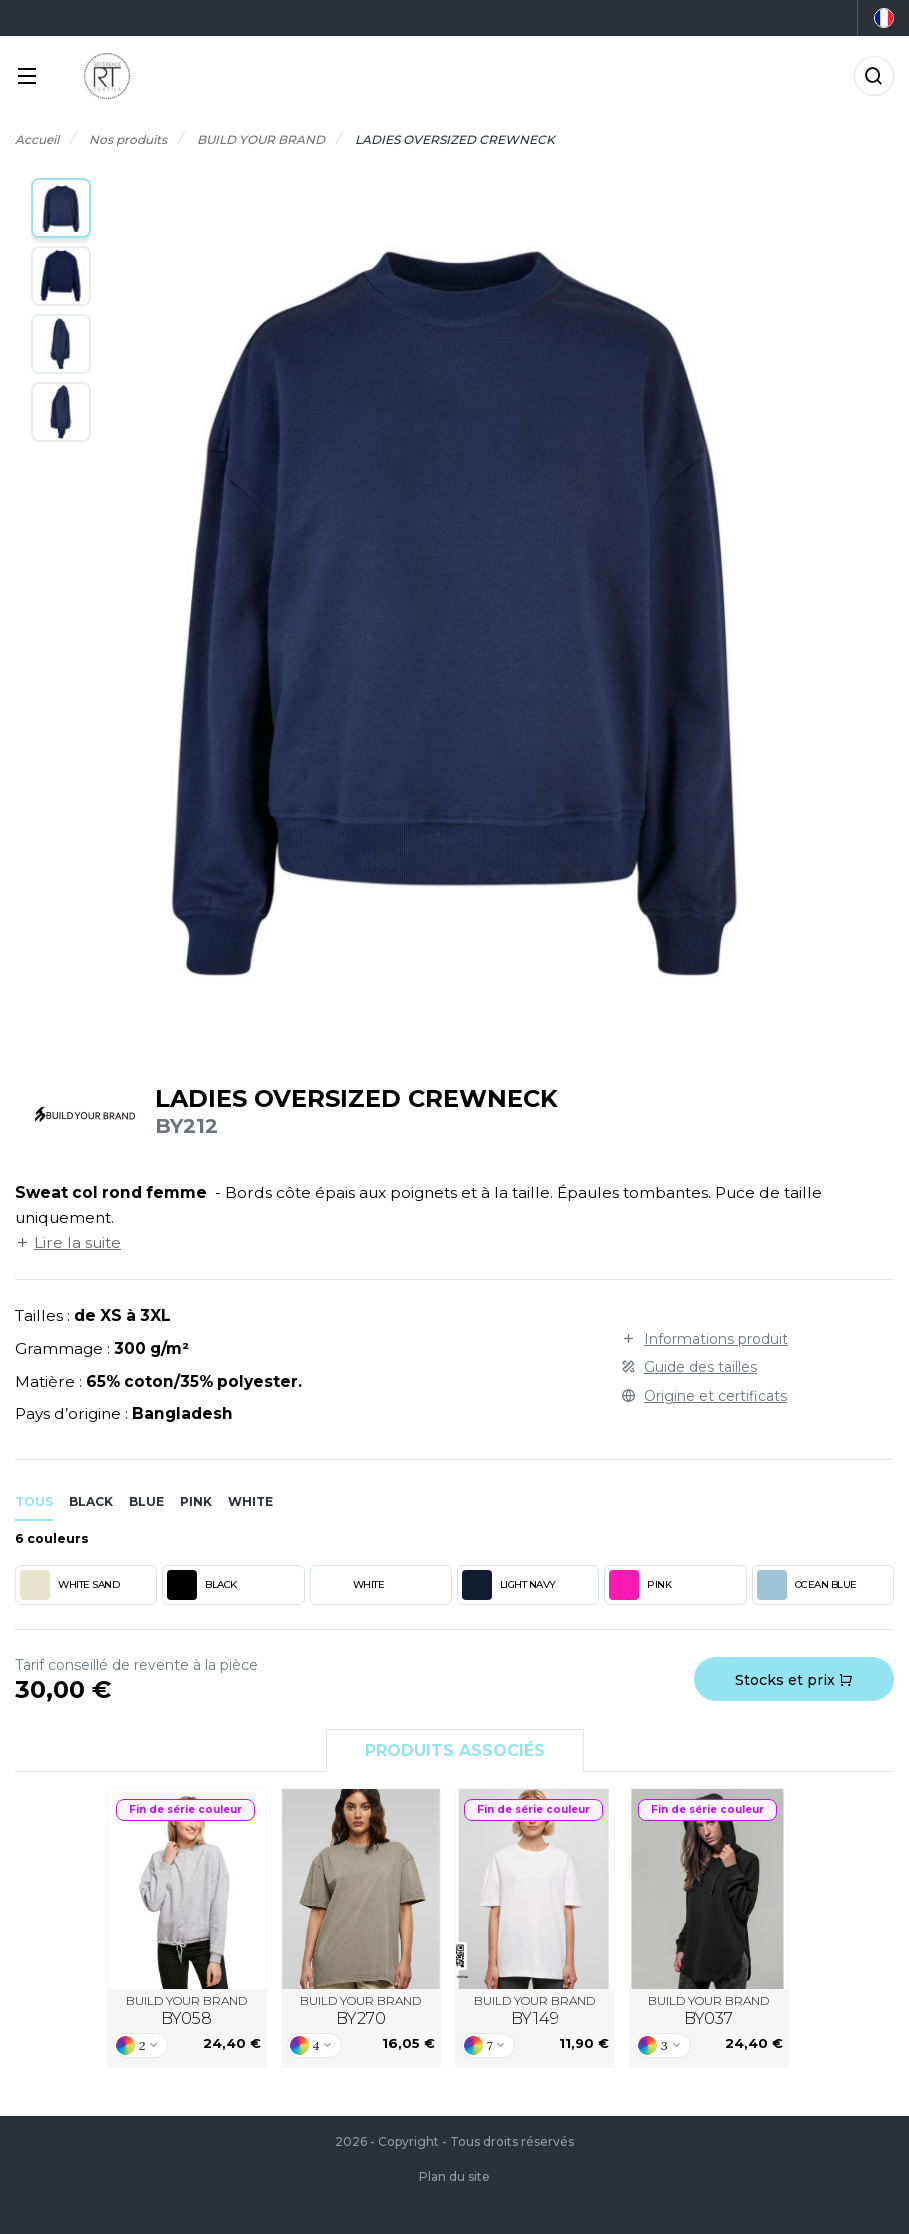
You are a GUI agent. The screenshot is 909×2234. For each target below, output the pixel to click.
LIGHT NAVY (509, 1585)
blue (146, 1501)
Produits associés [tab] (455, 1750)
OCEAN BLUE (807, 1585)
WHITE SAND (69, 1585)
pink (196, 1501)
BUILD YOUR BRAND (186, 2011)
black (91, 1501)
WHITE (350, 1585)
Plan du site (454, 2176)
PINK (640, 1585)
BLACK (202, 1585)
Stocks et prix (794, 1680)
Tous (34, 1501)
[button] (61, 208)
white (250, 1501)
